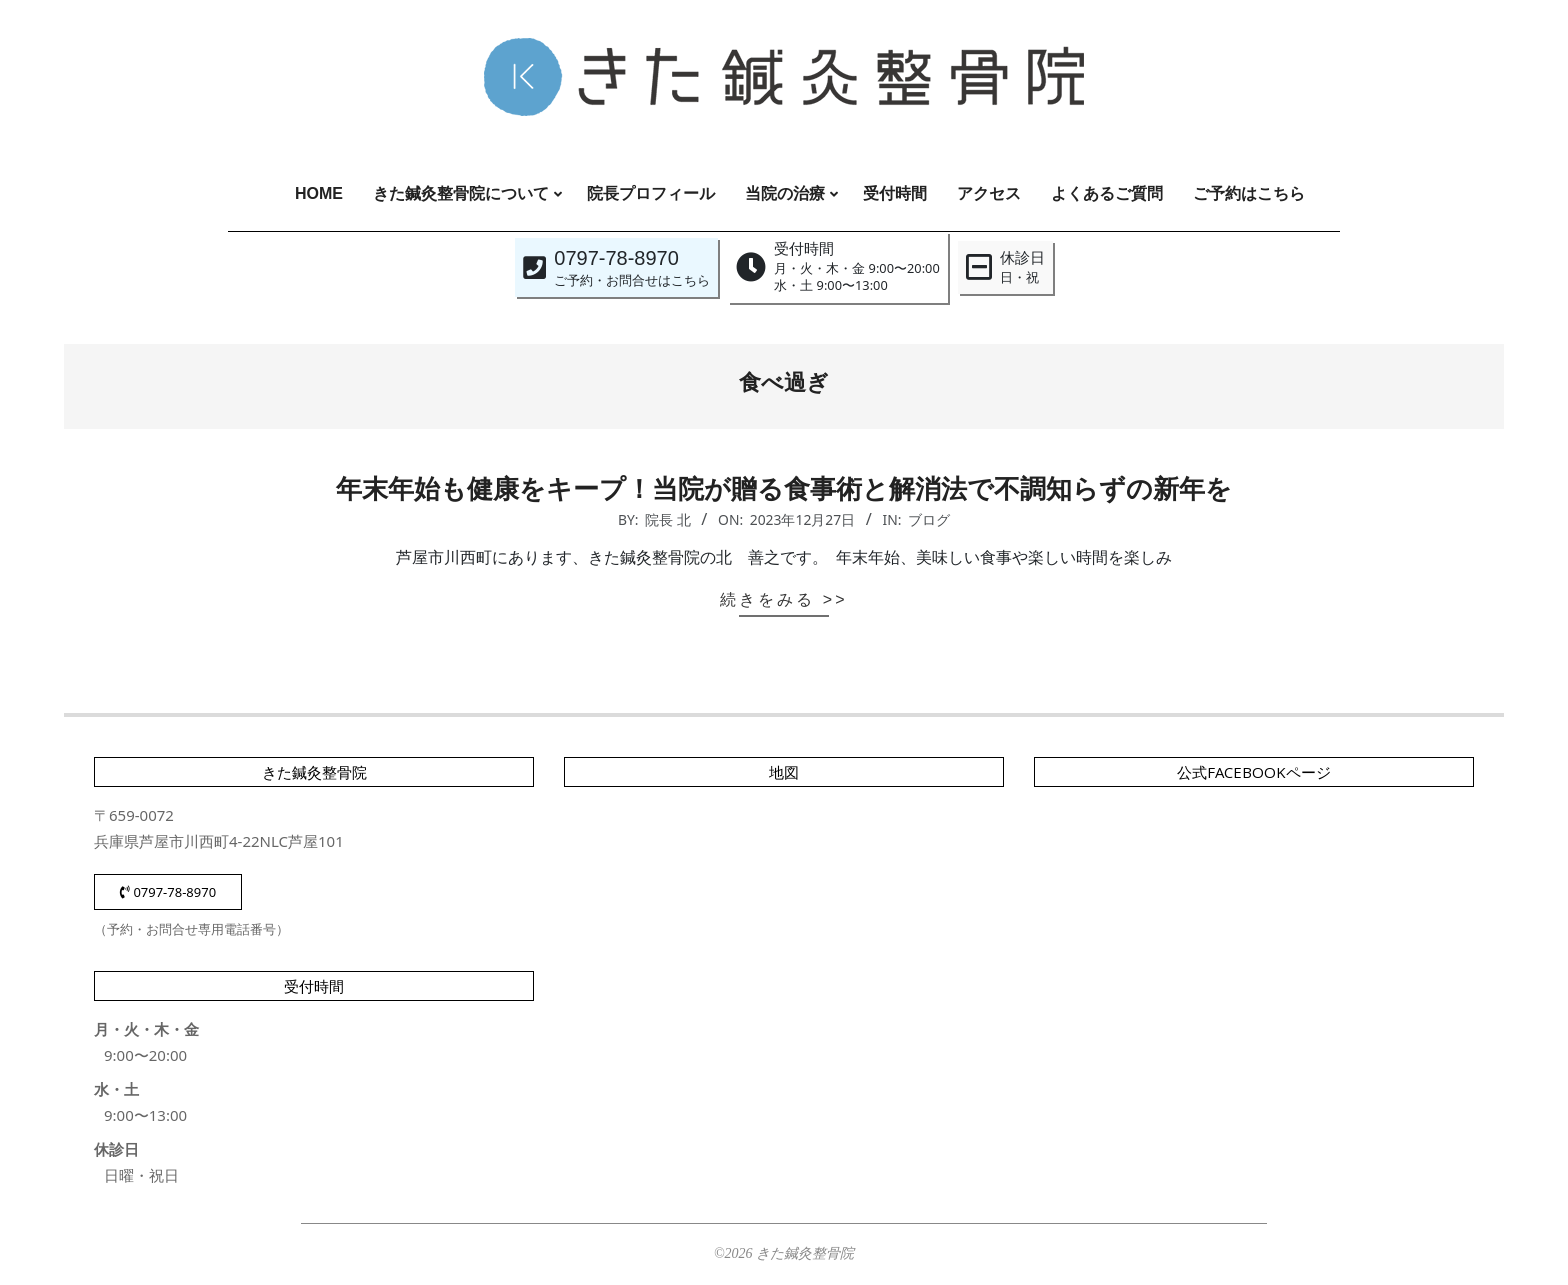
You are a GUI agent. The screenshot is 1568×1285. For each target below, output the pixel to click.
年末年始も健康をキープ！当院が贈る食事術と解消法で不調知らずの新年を (784, 489)
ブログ (929, 519)
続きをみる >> (783, 599)
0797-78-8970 (168, 892)
